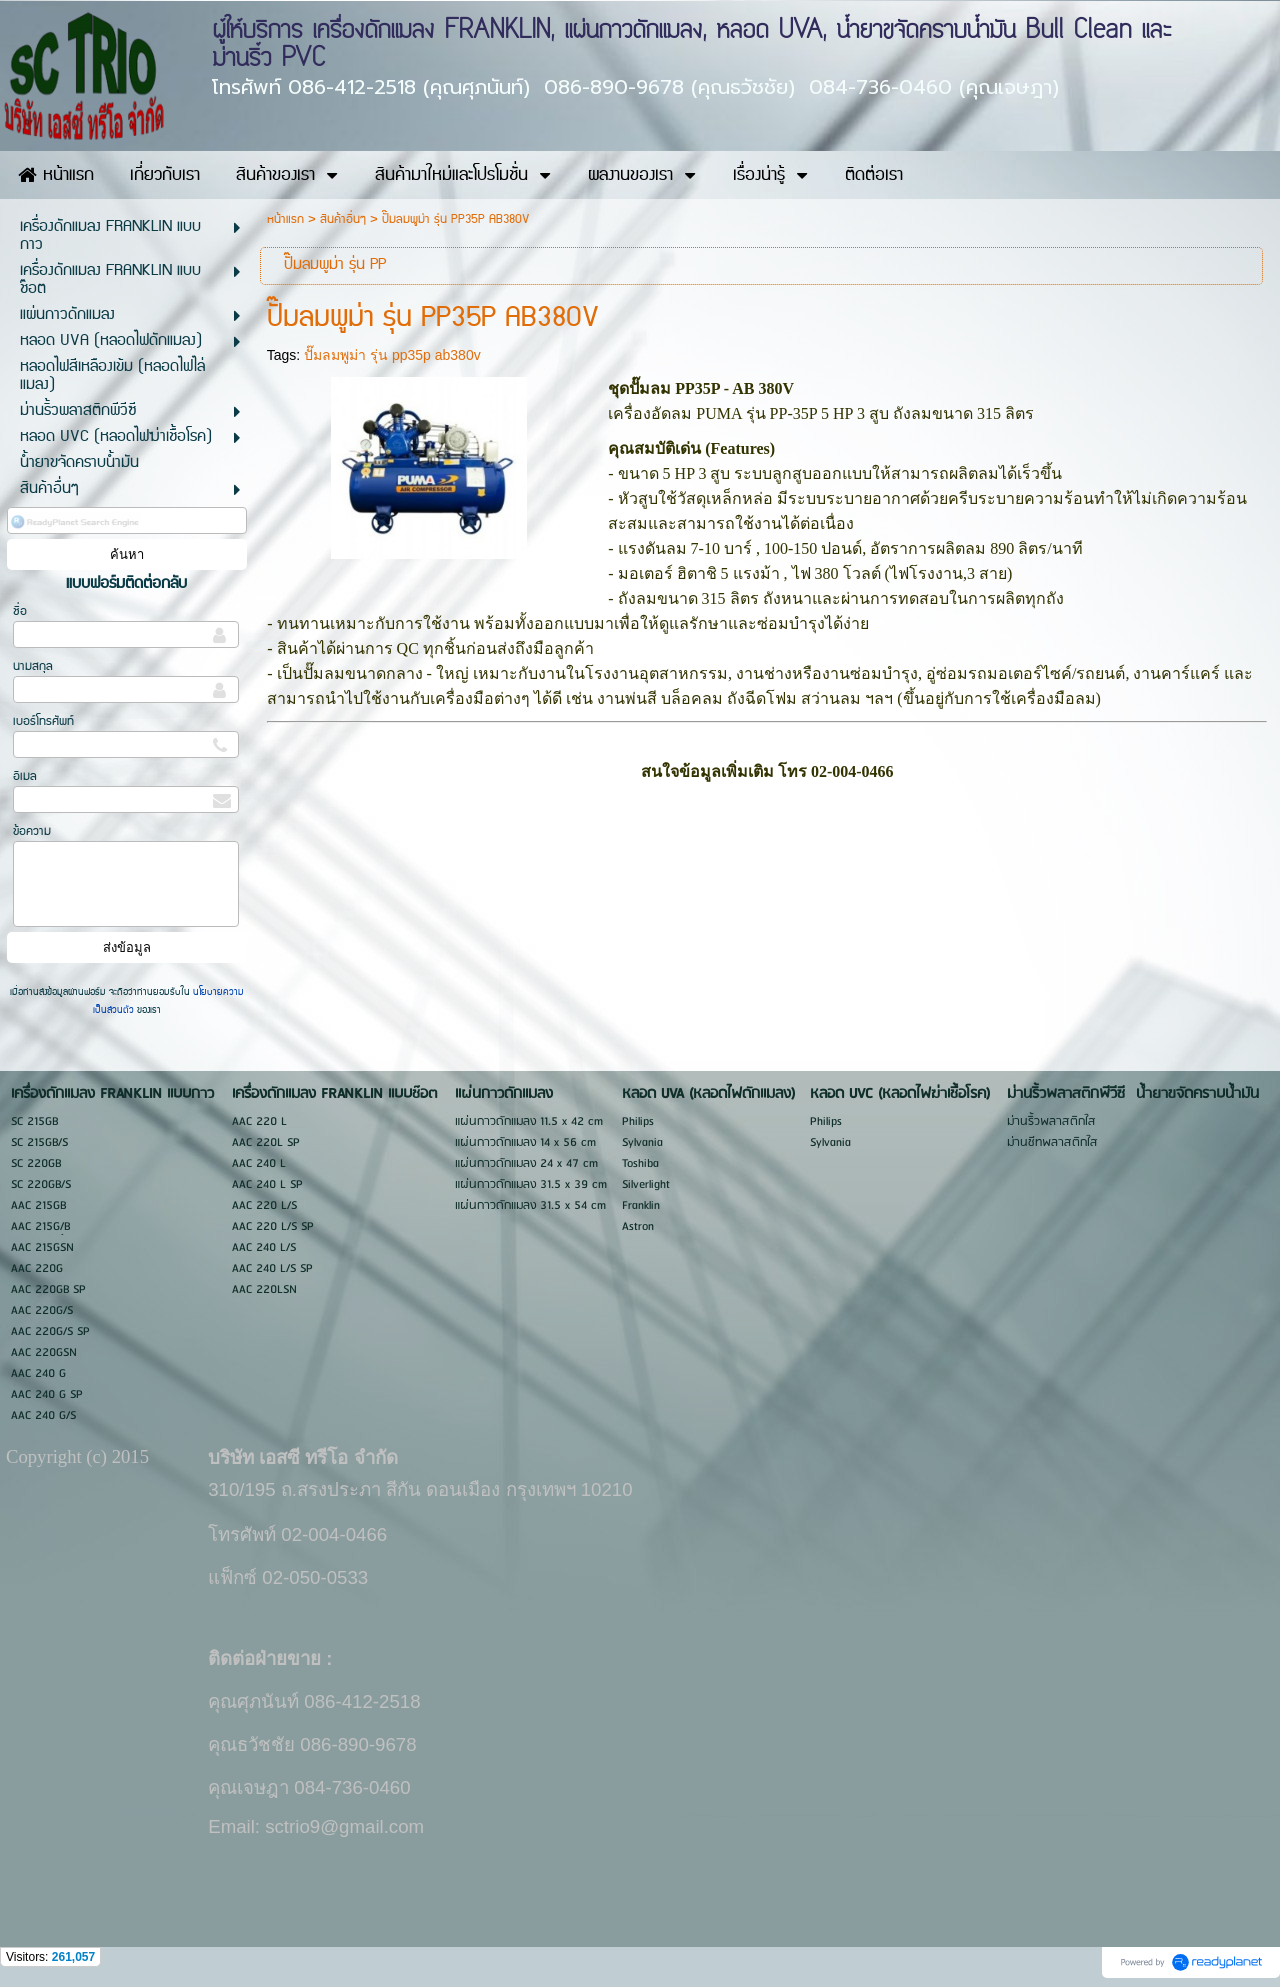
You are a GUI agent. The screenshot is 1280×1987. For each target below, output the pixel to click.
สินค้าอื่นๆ (343, 219)
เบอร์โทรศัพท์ (43, 721)
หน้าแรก (285, 219)
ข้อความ (32, 831)
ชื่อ (20, 611)
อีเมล (25, 776)
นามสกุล (33, 666)
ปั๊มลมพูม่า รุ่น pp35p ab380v (392, 355)
